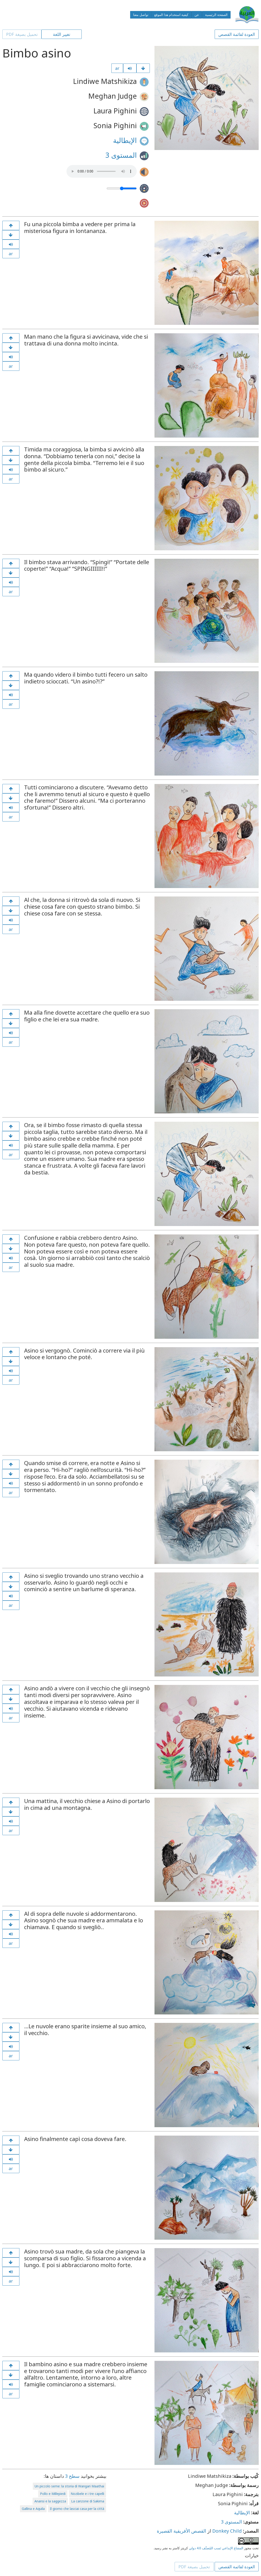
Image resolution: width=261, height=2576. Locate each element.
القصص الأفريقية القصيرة (181, 2531)
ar (117, 68)
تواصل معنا (140, 14)
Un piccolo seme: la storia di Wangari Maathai (69, 2486)
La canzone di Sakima (87, 2501)
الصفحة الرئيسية (216, 14)
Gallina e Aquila (33, 2508)
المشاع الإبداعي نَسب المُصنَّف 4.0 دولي (216, 2548)
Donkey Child (227, 2531)
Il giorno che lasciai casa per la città (77, 2508)
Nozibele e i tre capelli (87, 2493)
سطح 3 (72, 2476)
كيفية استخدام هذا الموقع (171, 14)
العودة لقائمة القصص (236, 34)
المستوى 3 (121, 155)
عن (197, 14)
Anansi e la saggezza (50, 2501)
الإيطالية (125, 140)
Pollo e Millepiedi (53, 2493)
